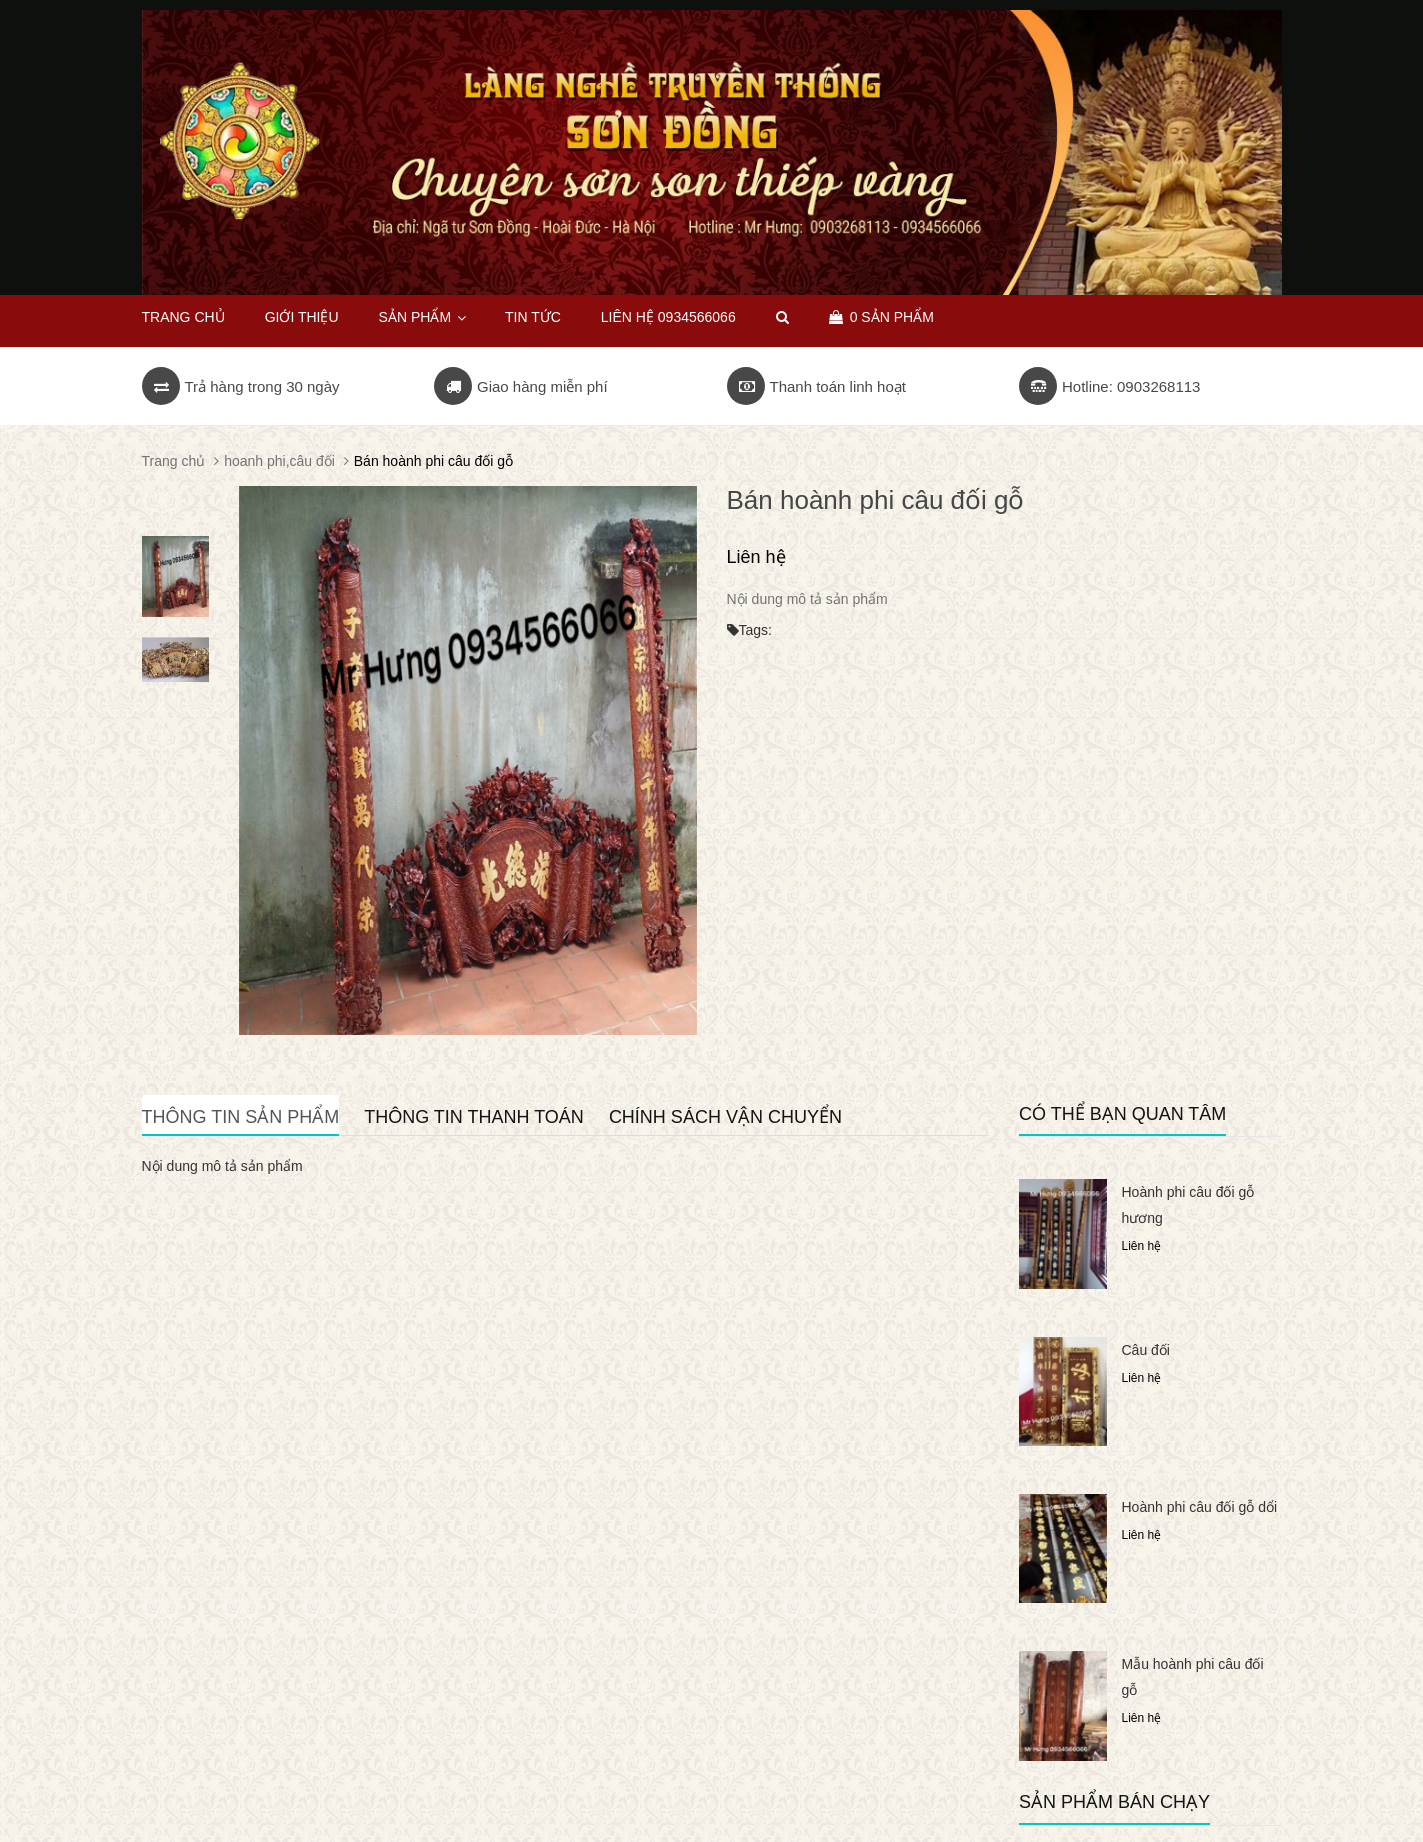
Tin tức (533, 317)
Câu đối (1146, 1350)
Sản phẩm (422, 317)
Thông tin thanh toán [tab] (474, 1117)
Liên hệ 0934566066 (668, 317)
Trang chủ (183, 317)
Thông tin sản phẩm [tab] (241, 1117)
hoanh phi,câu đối (279, 461)
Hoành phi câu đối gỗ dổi (1200, 1507)
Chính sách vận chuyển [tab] (725, 1117)
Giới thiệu (302, 317)
